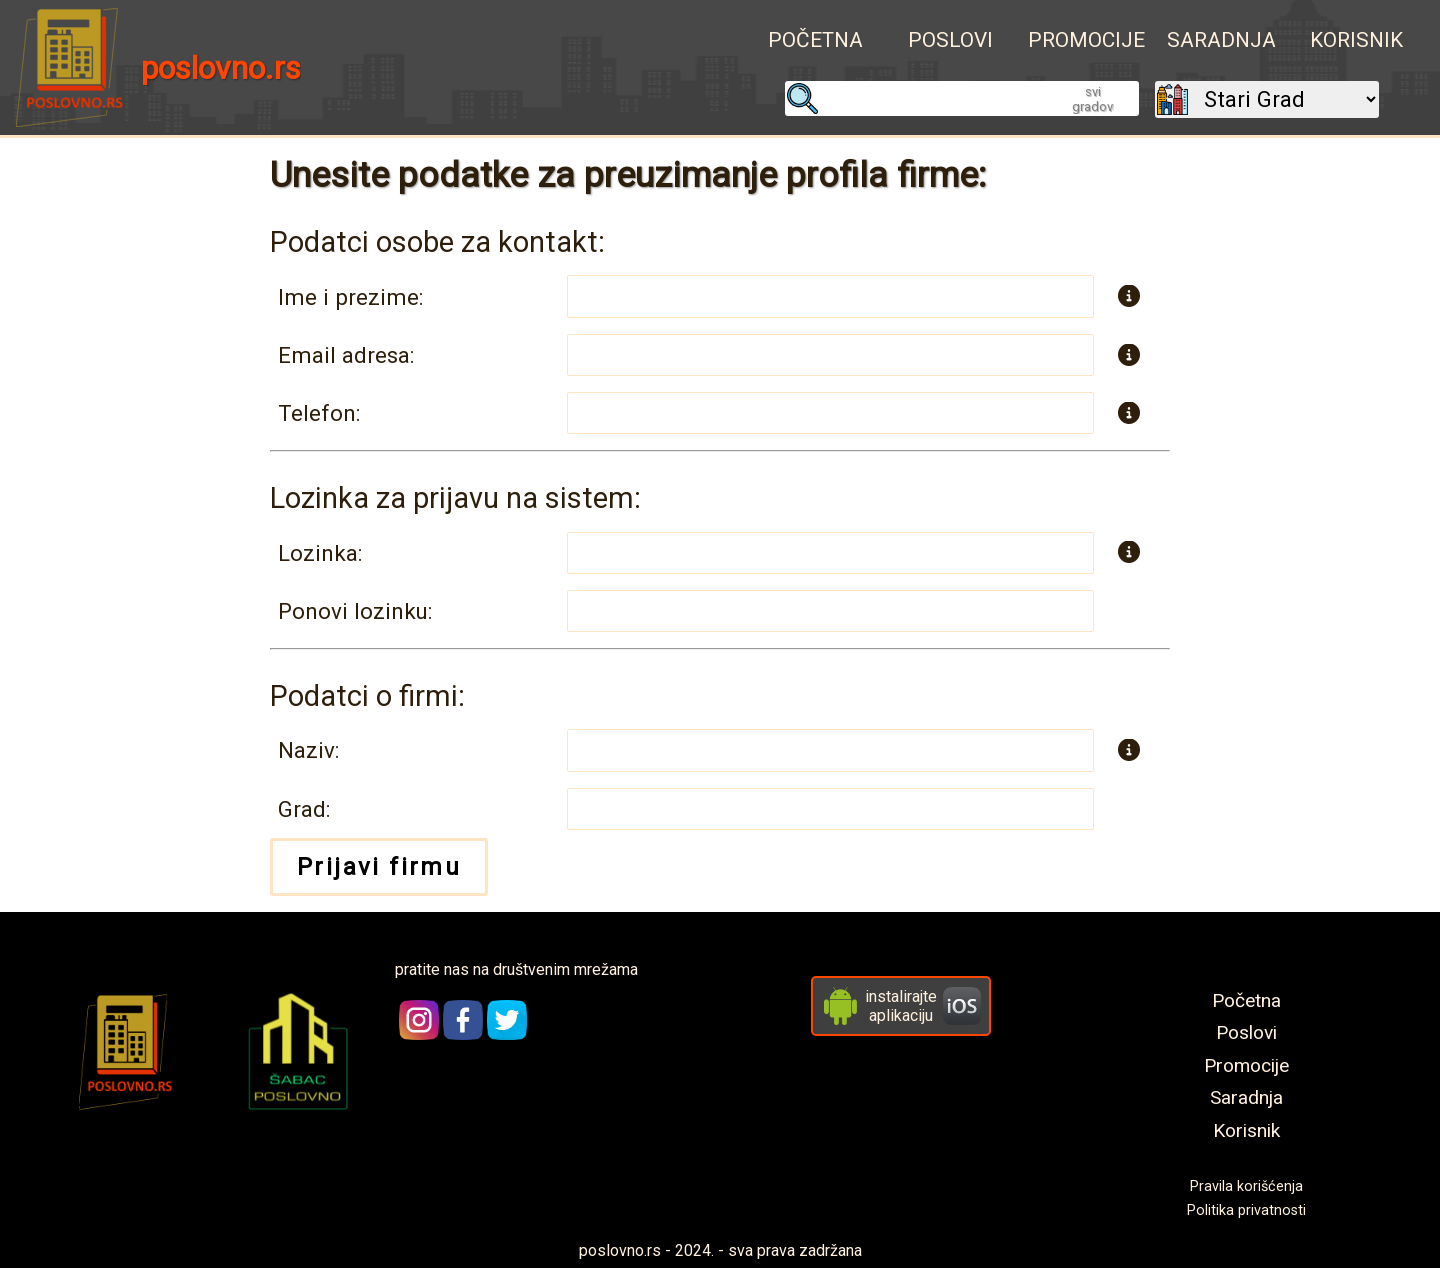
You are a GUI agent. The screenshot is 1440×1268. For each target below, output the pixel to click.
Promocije (1086, 40)
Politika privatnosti (1246, 1210)
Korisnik (1356, 40)
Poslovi (950, 40)
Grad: (304, 809)
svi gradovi (1093, 99)
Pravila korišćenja (1246, 1186)
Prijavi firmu (379, 867)
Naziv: (308, 750)
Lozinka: (320, 553)
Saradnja (1221, 40)
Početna (815, 40)
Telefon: (319, 413)
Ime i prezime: (350, 297)
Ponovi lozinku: (355, 611)
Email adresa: (346, 355)
